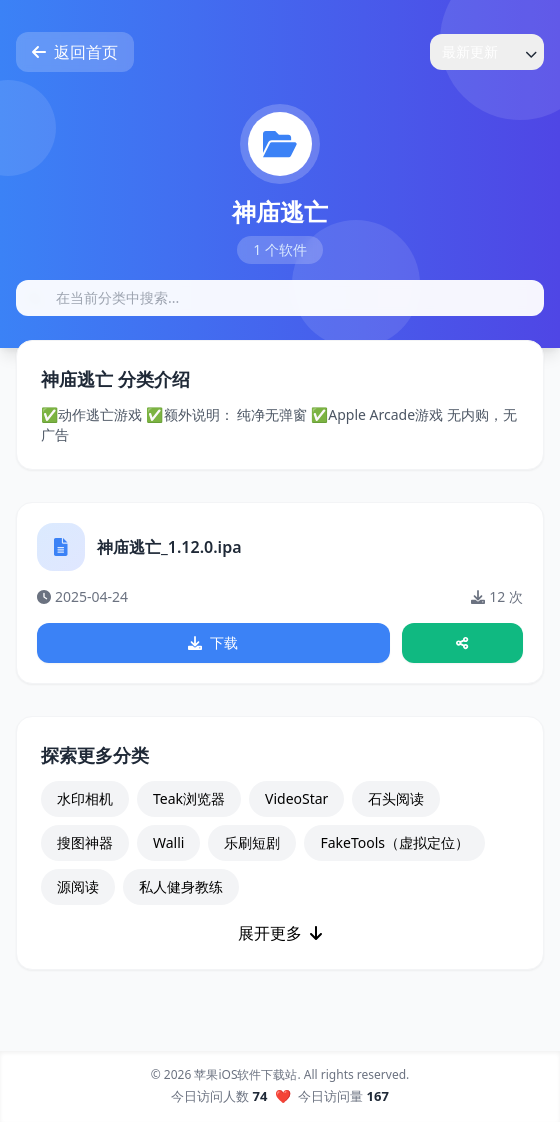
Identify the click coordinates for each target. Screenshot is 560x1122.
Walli (168, 842)
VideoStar (296, 798)
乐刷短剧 (252, 842)
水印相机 (85, 798)
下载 (213, 642)
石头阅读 (396, 798)
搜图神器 (85, 842)
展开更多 (280, 933)
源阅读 (78, 886)
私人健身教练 (181, 886)
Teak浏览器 (189, 798)
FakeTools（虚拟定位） (394, 842)
